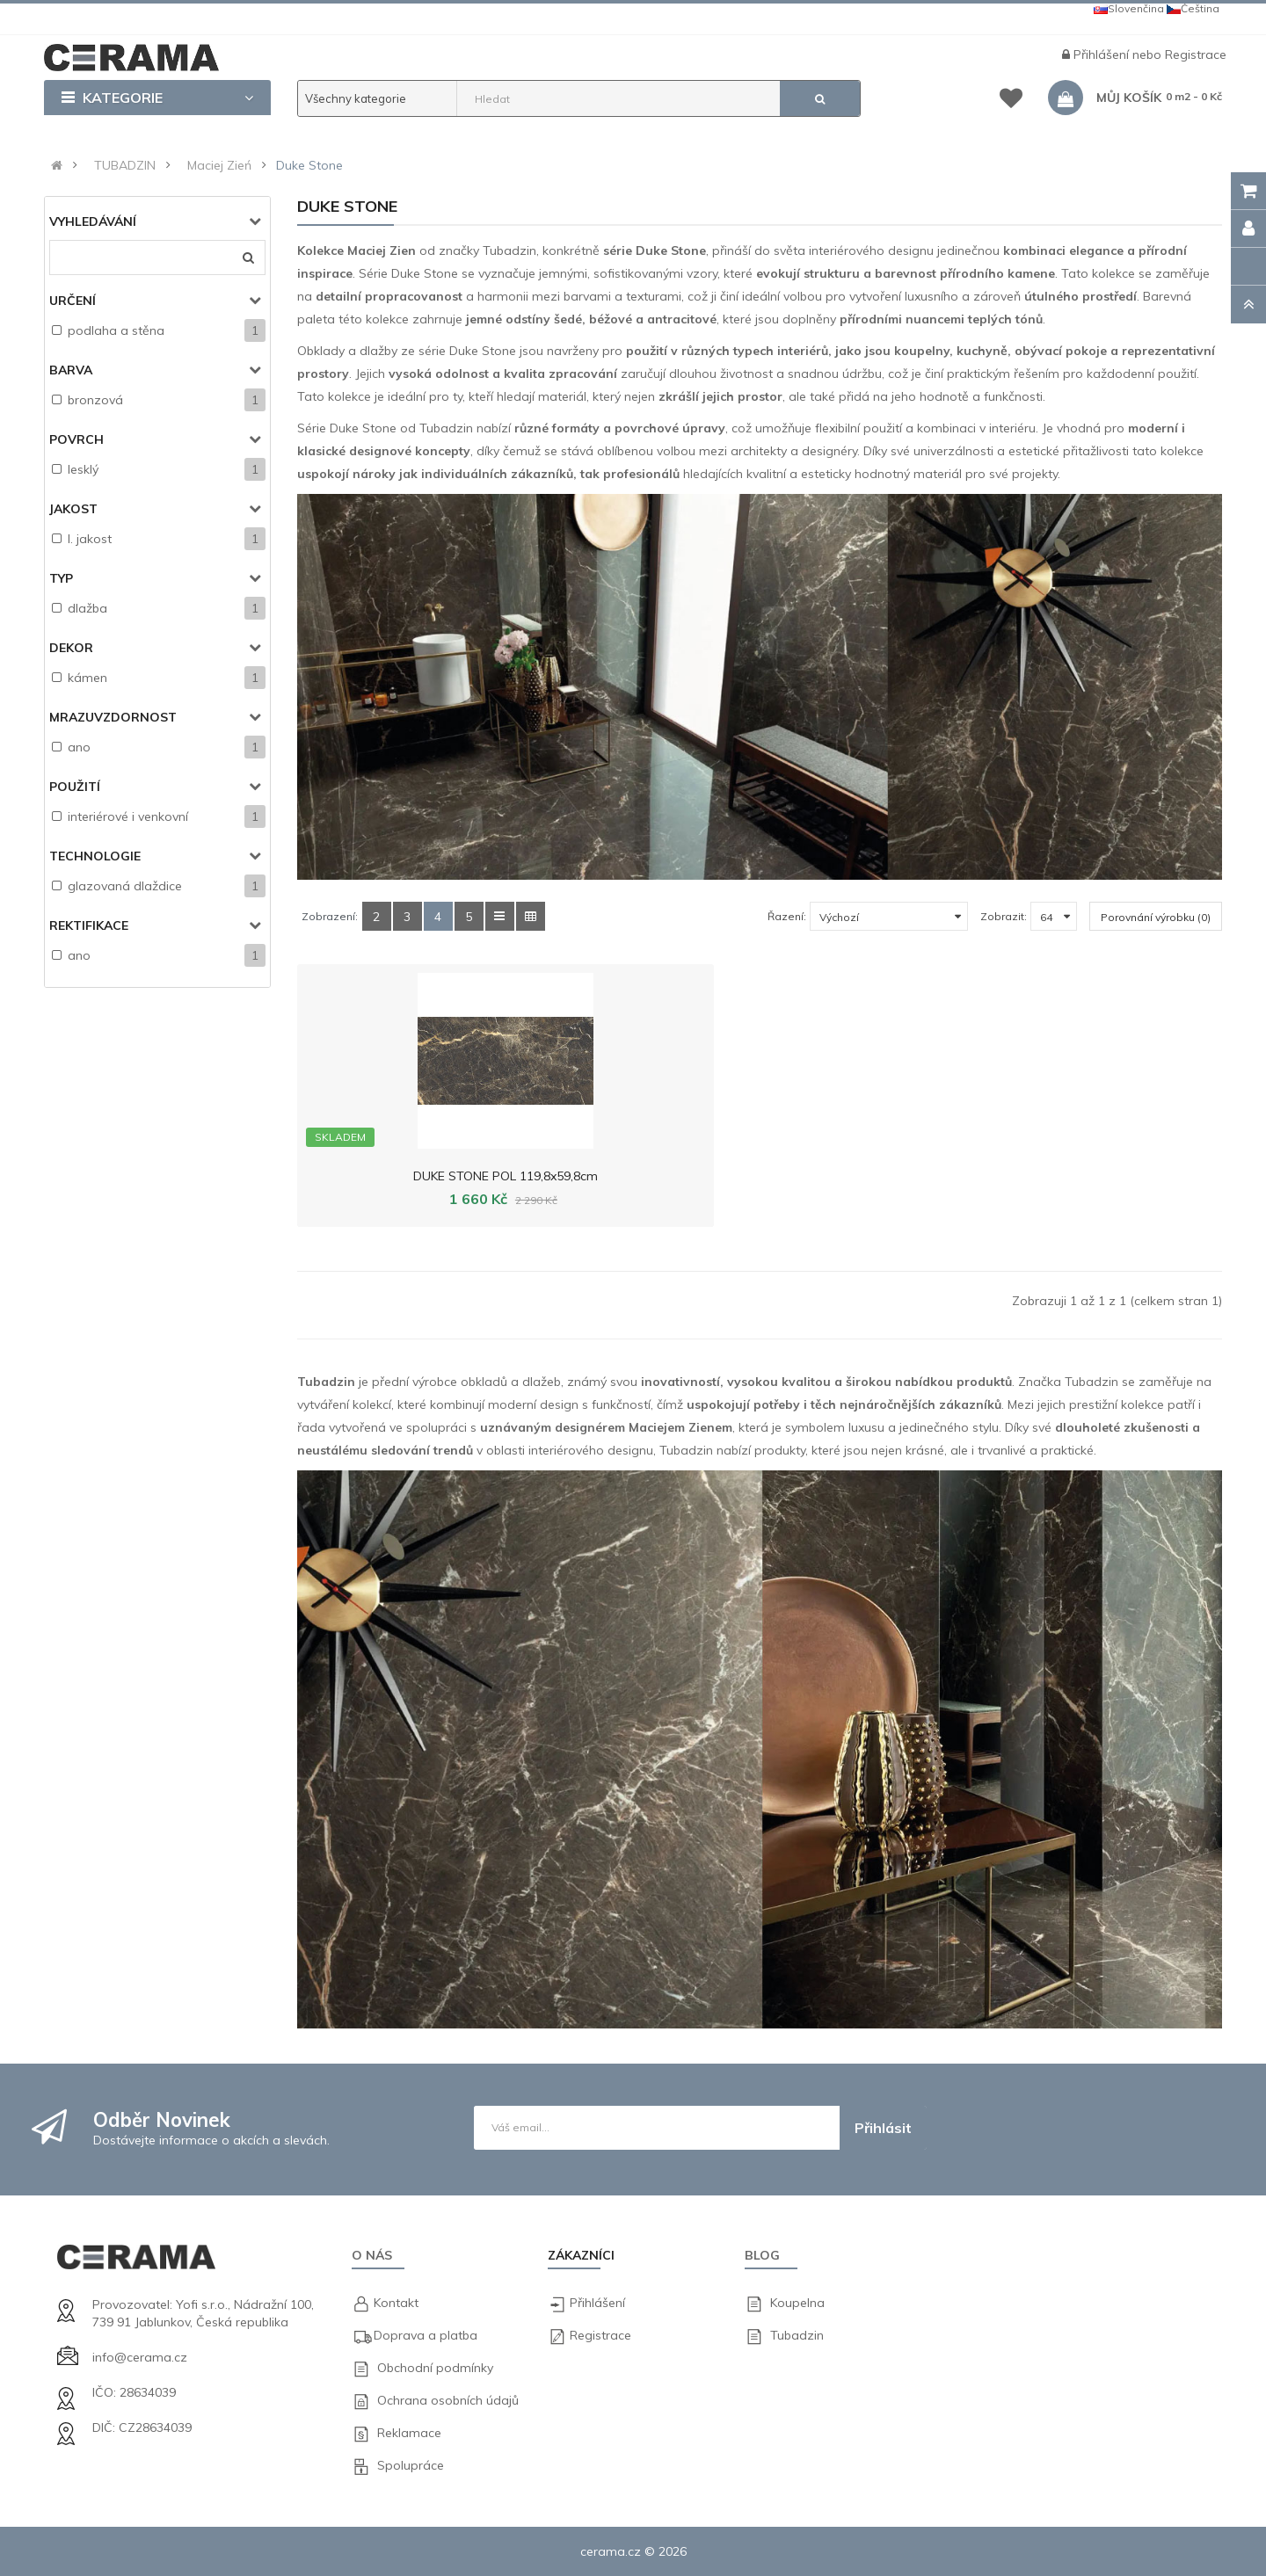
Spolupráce (410, 2465)
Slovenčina (1129, 8)
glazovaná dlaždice (125, 886)
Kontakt (396, 2303)
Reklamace (409, 2433)
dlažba (87, 608)
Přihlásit (883, 2128)
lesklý (83, 469)
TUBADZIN (125, 165)
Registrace (1195, 54)
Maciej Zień (219, 165)
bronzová (95, 400)
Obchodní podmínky (435, 2368)
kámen (87, 678)
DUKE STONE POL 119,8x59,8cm (402, 1176)
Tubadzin (797, 2335)
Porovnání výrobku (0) (1156, 917)
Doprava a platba (425, 2335)
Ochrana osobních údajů (448, 2400)
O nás (372, 2255)
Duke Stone (309, 165)
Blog (762, 2255)
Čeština (1193, 8)
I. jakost (90, 539)
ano (79, 747)
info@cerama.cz (139, 2357)
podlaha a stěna (116, 330)
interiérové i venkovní (128, 816)
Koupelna (797, 2303)
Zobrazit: (1003, 916)
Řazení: (787, 916)
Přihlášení (1102, 54)
